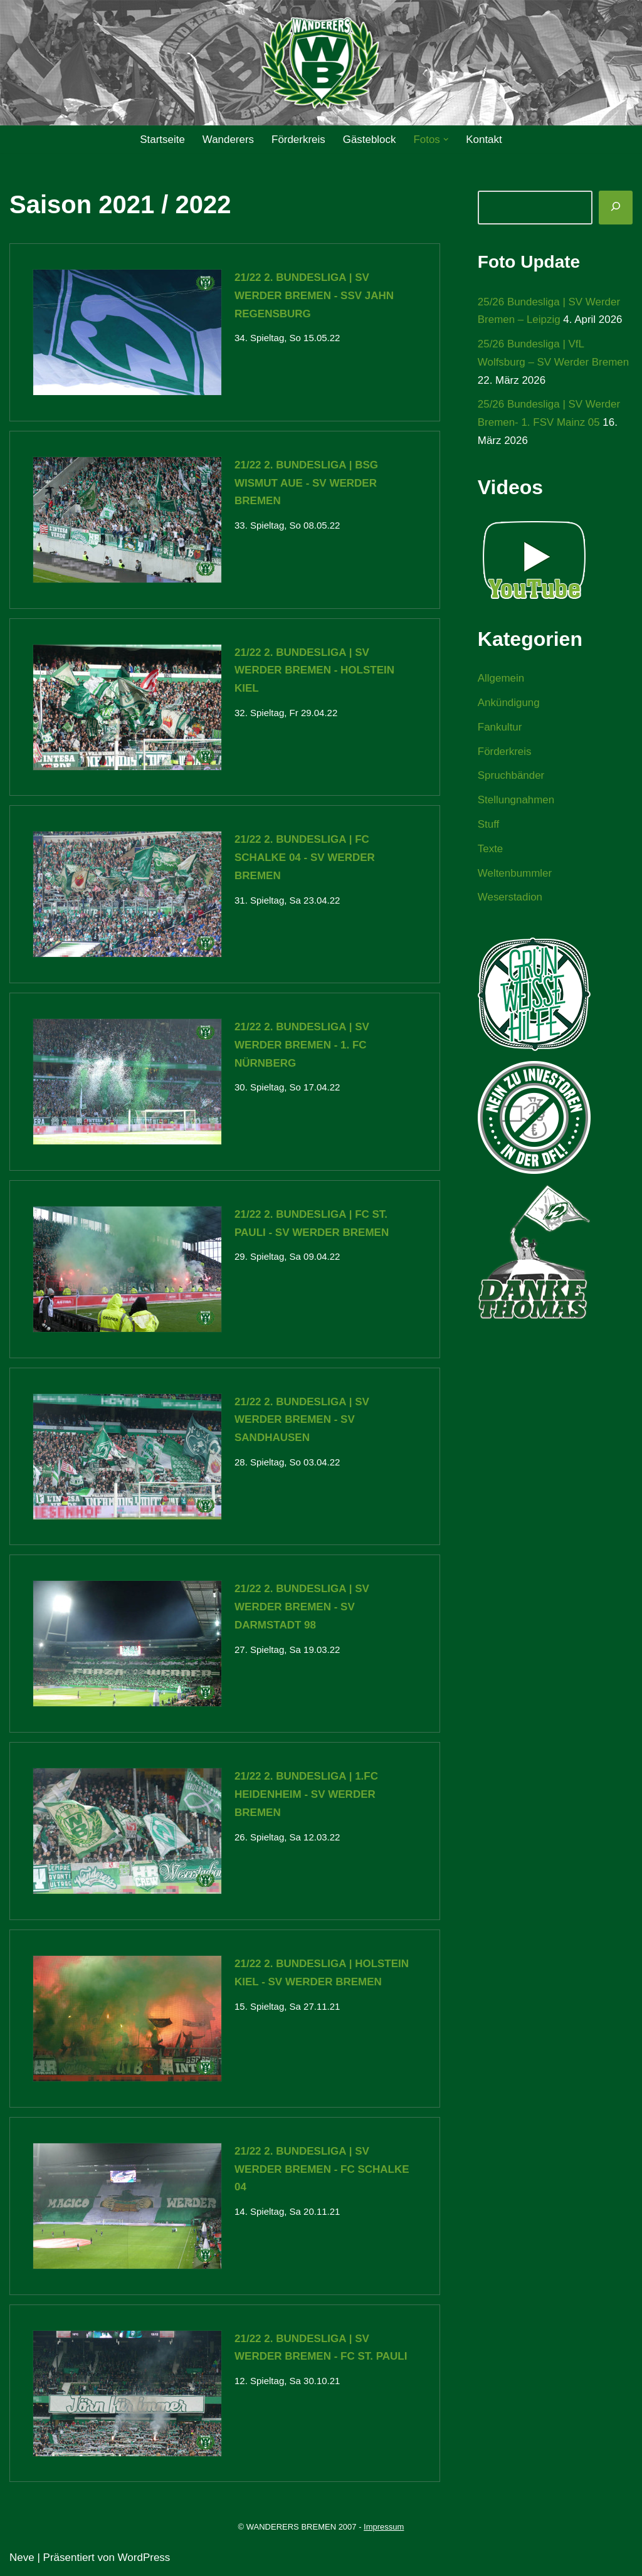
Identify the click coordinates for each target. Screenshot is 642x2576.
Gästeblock (369, 139)
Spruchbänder (511, 777)
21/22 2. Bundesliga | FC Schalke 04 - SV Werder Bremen (304, 858)
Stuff (489, 825)
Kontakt (484, 139)
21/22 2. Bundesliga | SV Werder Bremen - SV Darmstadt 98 (301, 1607)
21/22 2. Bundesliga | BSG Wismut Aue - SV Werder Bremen (306, 483)
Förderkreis (298, 139)
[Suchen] (616, 207)
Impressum (384, 2528)
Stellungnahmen (516, 801)
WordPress (144, 2559)
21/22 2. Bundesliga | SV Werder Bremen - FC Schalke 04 (321, 2170)
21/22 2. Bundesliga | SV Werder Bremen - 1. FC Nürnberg (301, 1045)
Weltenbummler (515, 874)
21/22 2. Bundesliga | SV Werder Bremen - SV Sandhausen (301, 1420)
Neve (21, 2559)
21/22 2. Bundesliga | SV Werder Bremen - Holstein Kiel (314, 671)
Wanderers (228, 139)
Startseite (161, 139)
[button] (446, 139)
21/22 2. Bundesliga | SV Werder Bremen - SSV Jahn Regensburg (314, 296)
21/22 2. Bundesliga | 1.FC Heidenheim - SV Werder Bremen (306, 1795)
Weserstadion (510, 898)
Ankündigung (509, 703)
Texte (490, 850)
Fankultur (500, 728)
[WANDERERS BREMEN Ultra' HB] (321, 63)
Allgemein (501, 679)
